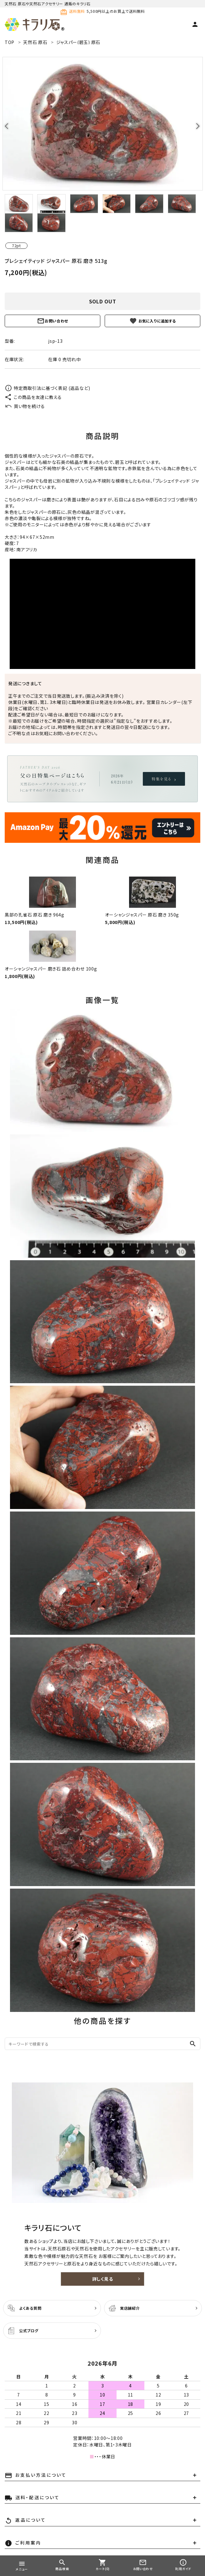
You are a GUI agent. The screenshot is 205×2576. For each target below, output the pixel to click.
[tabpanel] (102, 123)
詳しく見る (102, 2279)
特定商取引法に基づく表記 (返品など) (47, 388)
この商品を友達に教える (33, 397)
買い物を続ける (25, 406)
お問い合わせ (52, 321)
